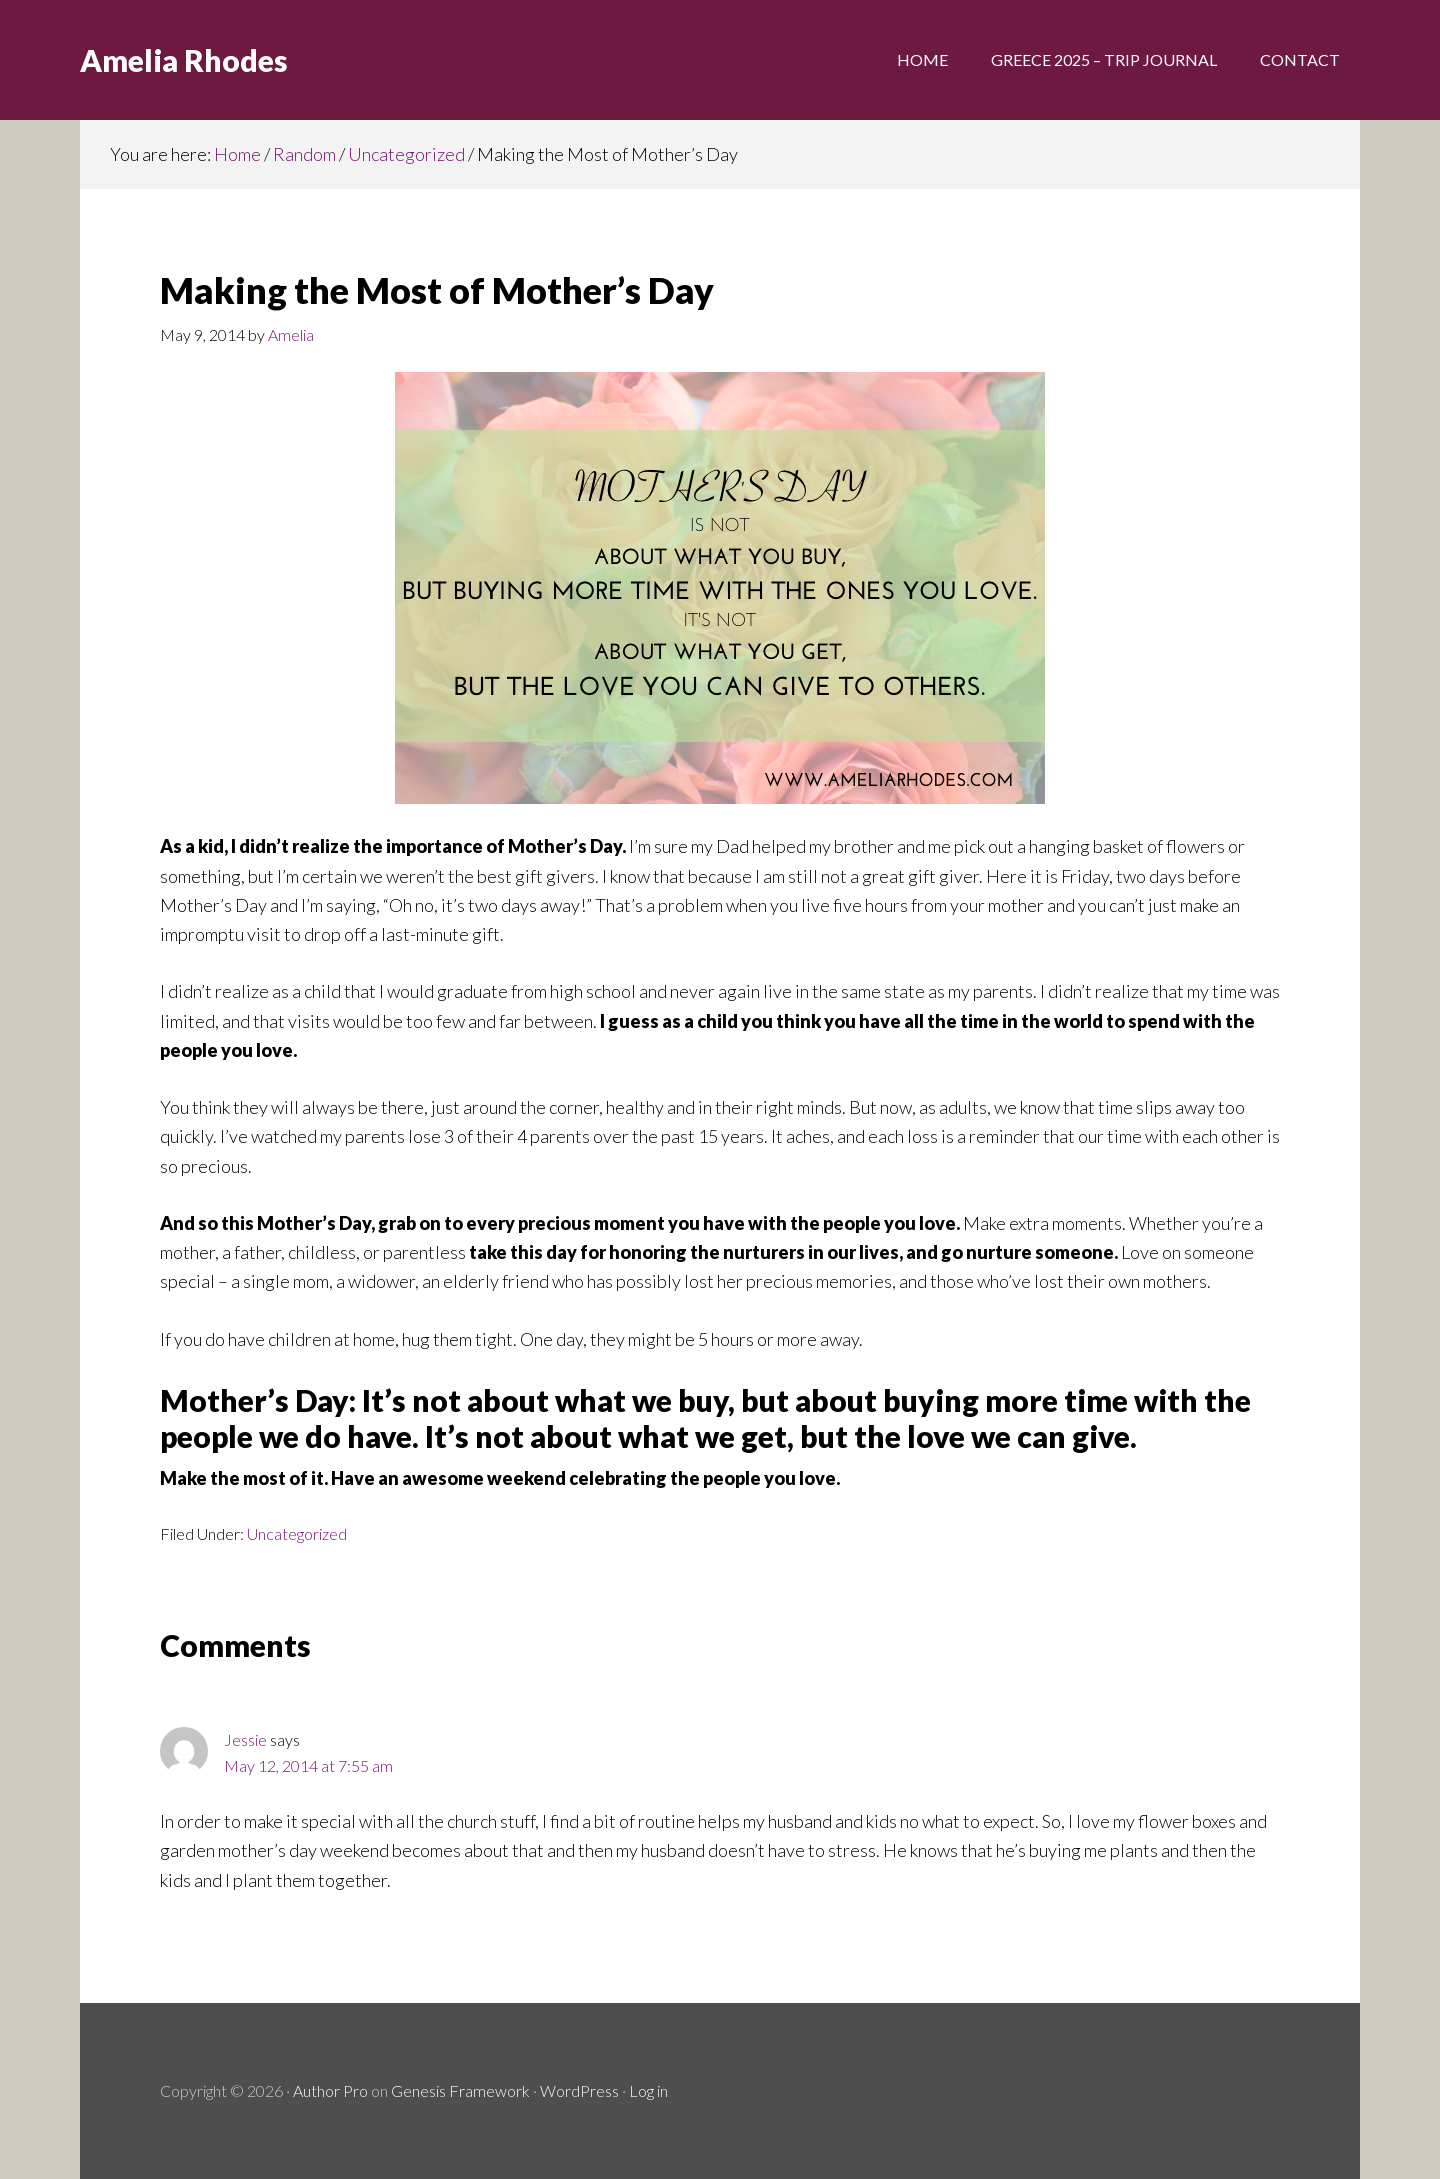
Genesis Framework (460, 2090)
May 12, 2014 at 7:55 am (308, 1765)
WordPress (579, 2090)
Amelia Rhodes (184, 60)
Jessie (245, 1739)
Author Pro (330, 2090)
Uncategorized (297, 1533)
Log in (648, 2090)
